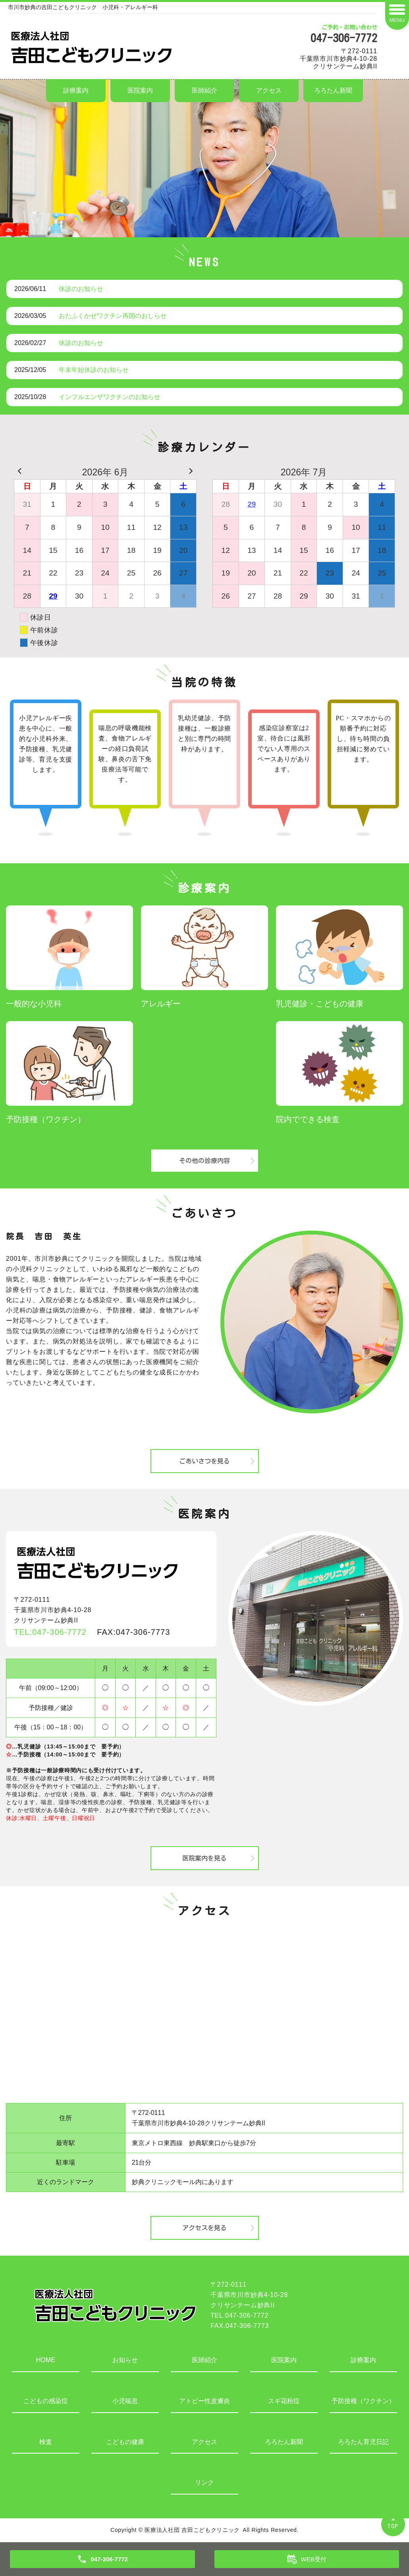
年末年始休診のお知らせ (94, 369)
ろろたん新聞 (333, 90)
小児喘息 (125, 2401)
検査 (45, 2441)
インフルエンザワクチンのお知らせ (109, 396)
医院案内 (140, 90)
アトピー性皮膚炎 (204, 2401)
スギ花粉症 (284, 2401)
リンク (204, 2482)
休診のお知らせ (81, 288)
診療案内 (76, 90)
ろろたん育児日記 (363, 2441)
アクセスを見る (204, 2228)
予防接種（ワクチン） (363, 2401)
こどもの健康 (125, 2441)
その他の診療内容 (204, 1160)
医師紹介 (204, 90)
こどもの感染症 (45, 2401)
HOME (45, 2360)
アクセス (269, 90)
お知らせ (125, 2360)
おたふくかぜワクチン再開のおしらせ (113, 315)
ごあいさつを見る (204, 1461)
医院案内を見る (204, 1858)
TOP (393, 2526)
